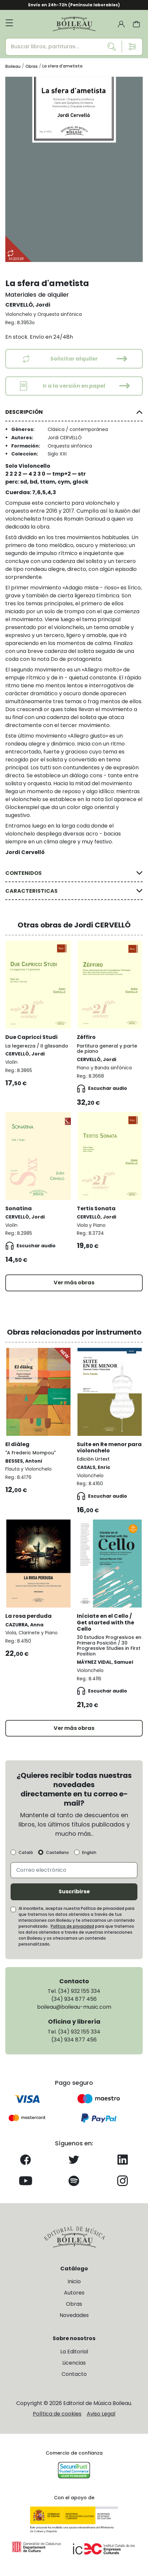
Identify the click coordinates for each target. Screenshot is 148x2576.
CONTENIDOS (23, 873)
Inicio (74, 2281)
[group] (74, 169)
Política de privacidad (72, 1926)
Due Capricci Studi (31, 1037)
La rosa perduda (28, 1616)
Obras (74, 2304)
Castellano (57, 1852)
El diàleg (17, 1444)
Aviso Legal (101, 2414)
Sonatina (18, 1208)
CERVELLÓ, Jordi (27, 305)
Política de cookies (57, 2414)
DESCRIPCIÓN (24, 412)
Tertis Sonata (96, 1208)
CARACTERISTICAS (31, 891)
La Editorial (74, 2351)
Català (26, 1852)
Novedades (74, 2315)
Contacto (74, 2374)
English (89, 1852)
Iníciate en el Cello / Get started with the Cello (105, 1622)
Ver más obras (74, 1282)
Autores (74, 2293)
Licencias (74, 2363)
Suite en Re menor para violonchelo (109, 1447)
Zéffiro (86, 1037)
